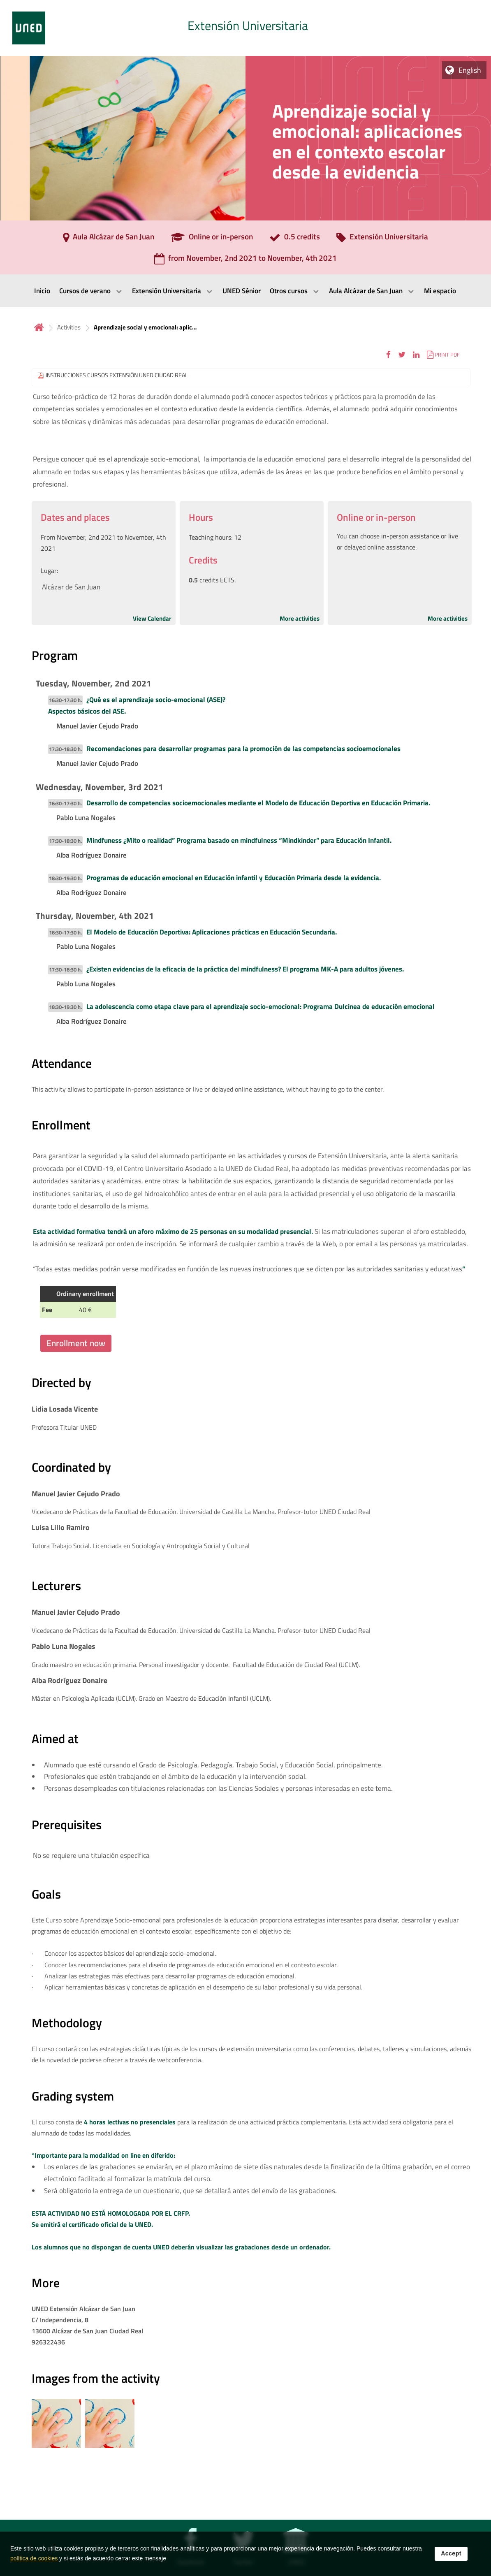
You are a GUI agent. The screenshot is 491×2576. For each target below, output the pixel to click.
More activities (300, 618)
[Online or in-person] (211, 239)
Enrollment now (75, 1342)
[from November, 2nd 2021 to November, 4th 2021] (245, 260)
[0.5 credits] (294, 239)
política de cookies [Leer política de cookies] (34, 2564)
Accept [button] (451, 2559)
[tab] (245, 28)
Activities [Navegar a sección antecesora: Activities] (69, 327)
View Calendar (152, 618)
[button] (388, 354)
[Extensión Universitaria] (382, 239)
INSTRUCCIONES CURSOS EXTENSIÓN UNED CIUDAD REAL (117, 375)
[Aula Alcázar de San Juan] (108, 239)
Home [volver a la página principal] (39, 327)
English (470, 70)
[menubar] (245, 291)
